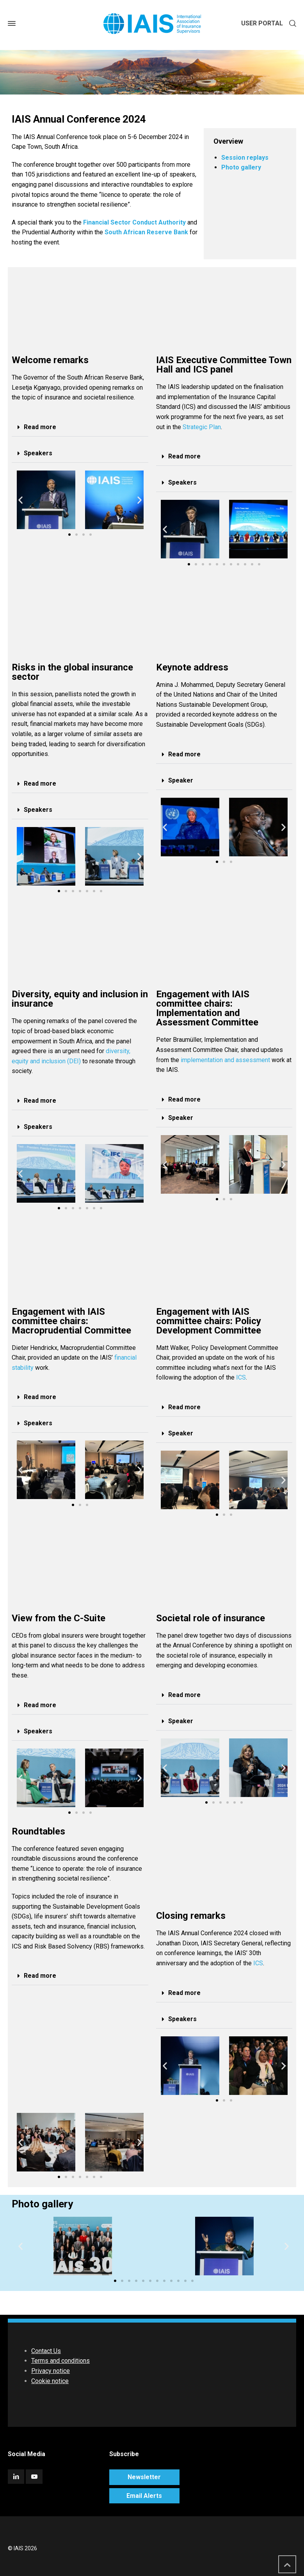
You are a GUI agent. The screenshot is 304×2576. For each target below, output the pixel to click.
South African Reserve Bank (146, 232)
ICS (241, 1377)
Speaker (180, 780)
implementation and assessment (225, 1060)
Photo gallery (241, 167)
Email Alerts (144, 2495)
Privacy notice (50, 2371)
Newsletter (144, 2477)
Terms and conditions (60, 2360)
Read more (40, 427)
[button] (80, 427)
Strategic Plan (202, 427)
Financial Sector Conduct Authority (134, 222)
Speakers (38, 453)
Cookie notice (50, 2381)
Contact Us (46, 2351)
